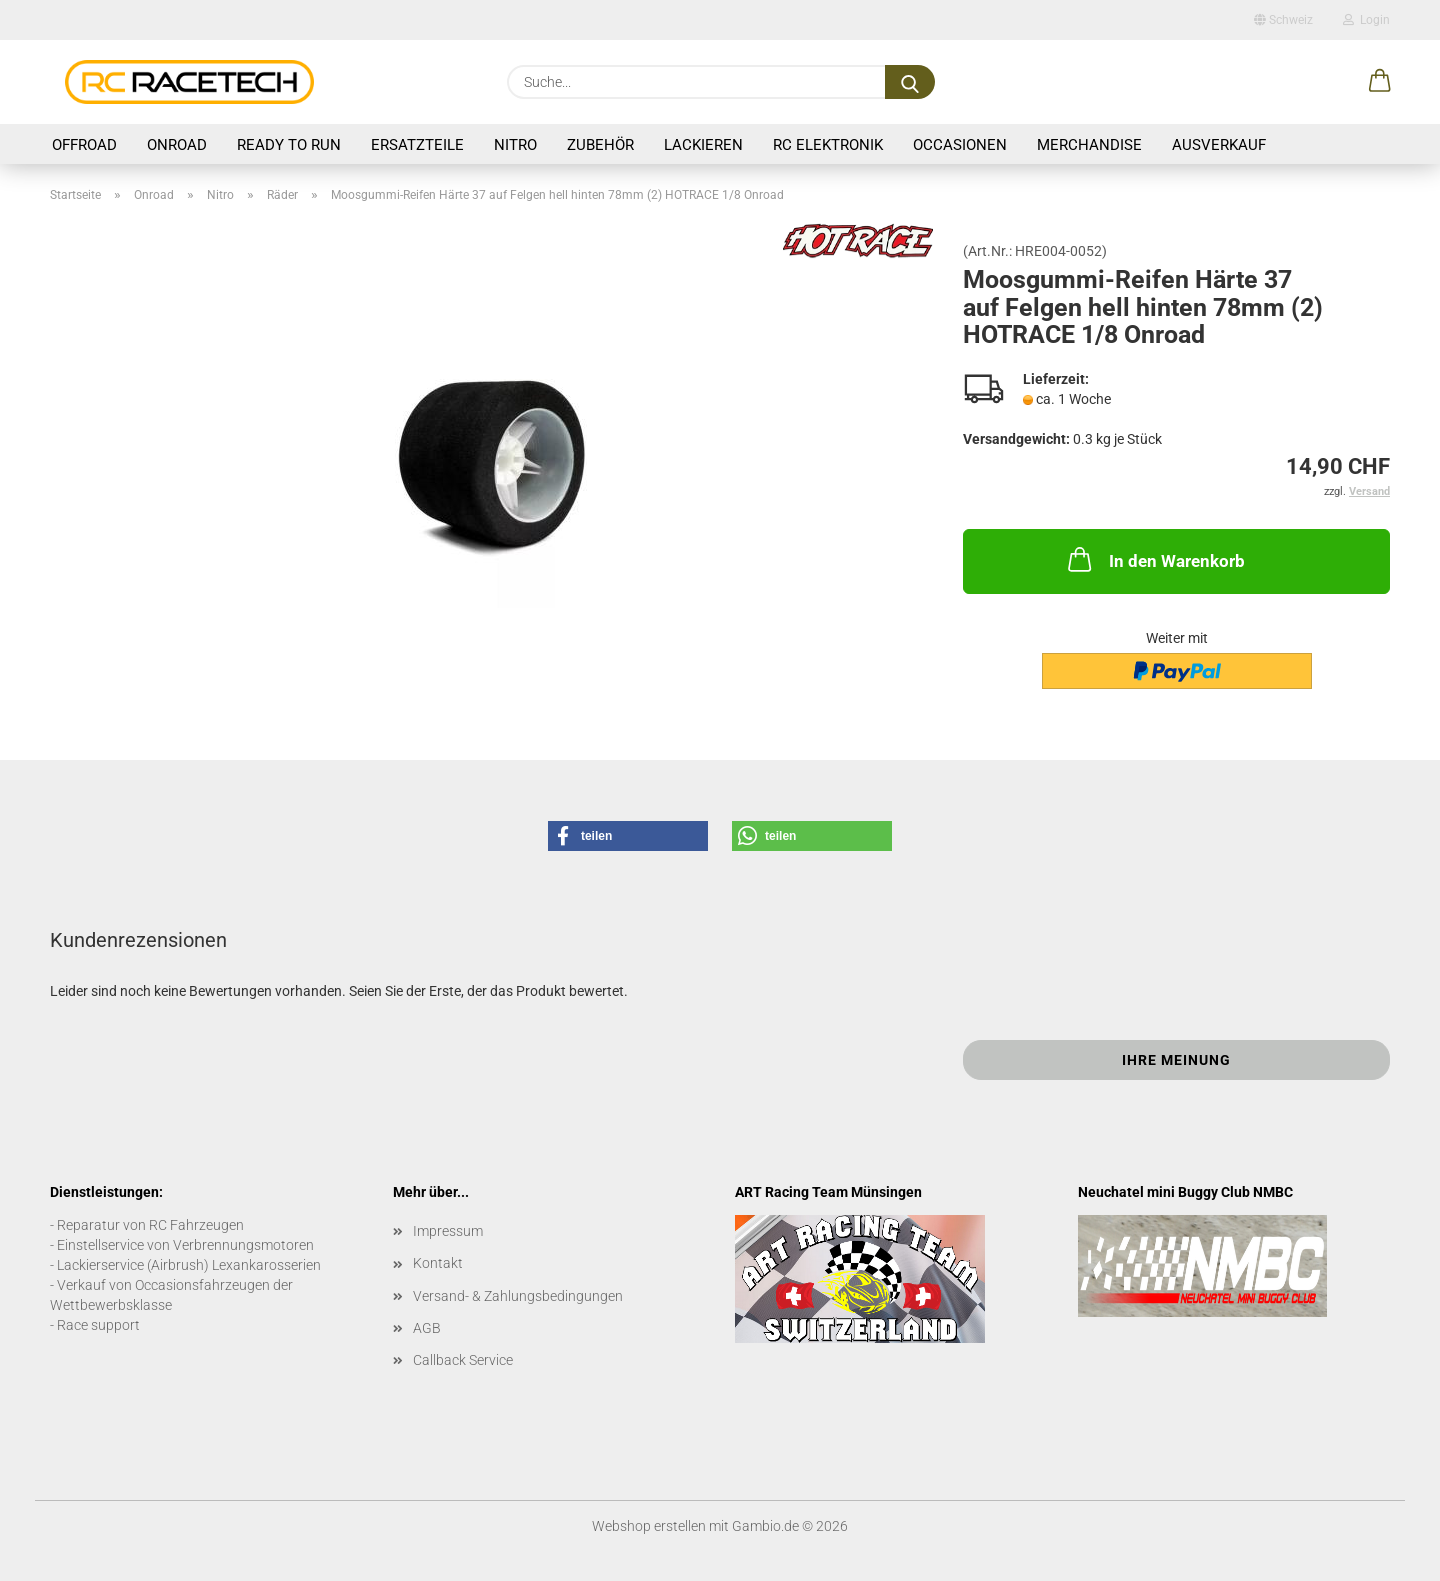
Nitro (515, 145)
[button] (1380, 82)
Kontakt (438, 1263)
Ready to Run (289, 145)
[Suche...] (910, 82)
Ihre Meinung (1176, 1060)
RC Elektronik (828, 145)
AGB (427, 1328)
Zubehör (600, 145)
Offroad (84, 145)
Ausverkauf (1219, 145)
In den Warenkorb (1154, 559)
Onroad (177, 145)
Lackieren (703, 145)
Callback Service (463, 1360)
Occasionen (960, 145)
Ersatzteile (417, 145)
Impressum (448, 1231)
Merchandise (1089, 145)
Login (1366, 20)
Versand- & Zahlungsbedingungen (518, 1296)
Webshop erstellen (649, 1526)
